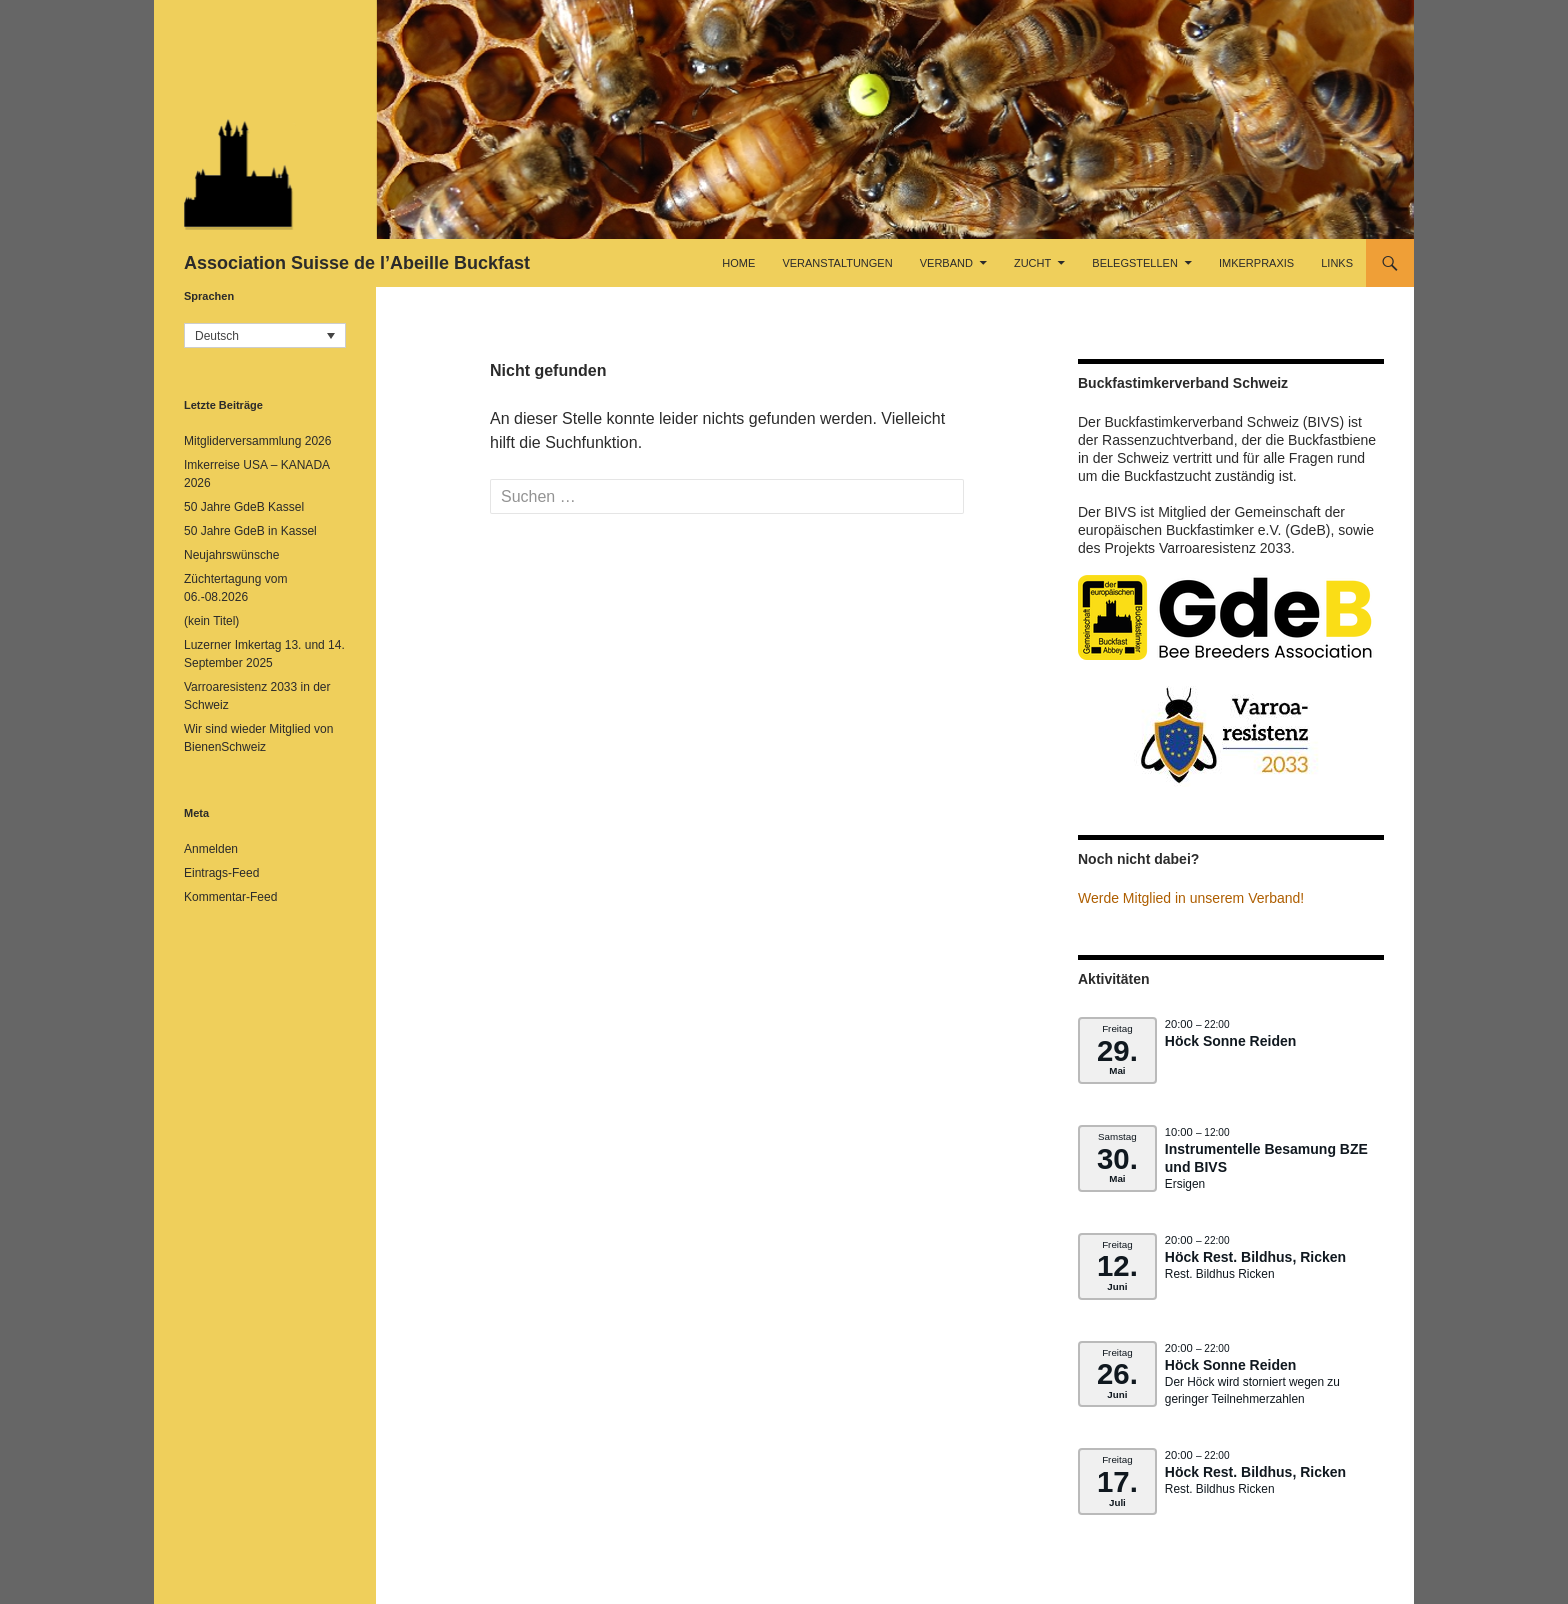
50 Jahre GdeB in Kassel (250, 531)
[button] (265, 335)
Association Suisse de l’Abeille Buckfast (357, 263)
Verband (946, 263)
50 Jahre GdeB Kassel (244, 507)
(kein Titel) (211, 621)
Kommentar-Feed (230, 897)
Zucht (1032, 263)
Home (738, 263)
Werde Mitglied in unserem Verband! (1191, 898)
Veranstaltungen (837, 263)
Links (1337, 263)
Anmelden (211, 849)
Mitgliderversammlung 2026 (257, 441)
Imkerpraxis (1256, 263)
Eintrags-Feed (221, 873)
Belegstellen (1135, 263)
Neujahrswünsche (231, 555)
